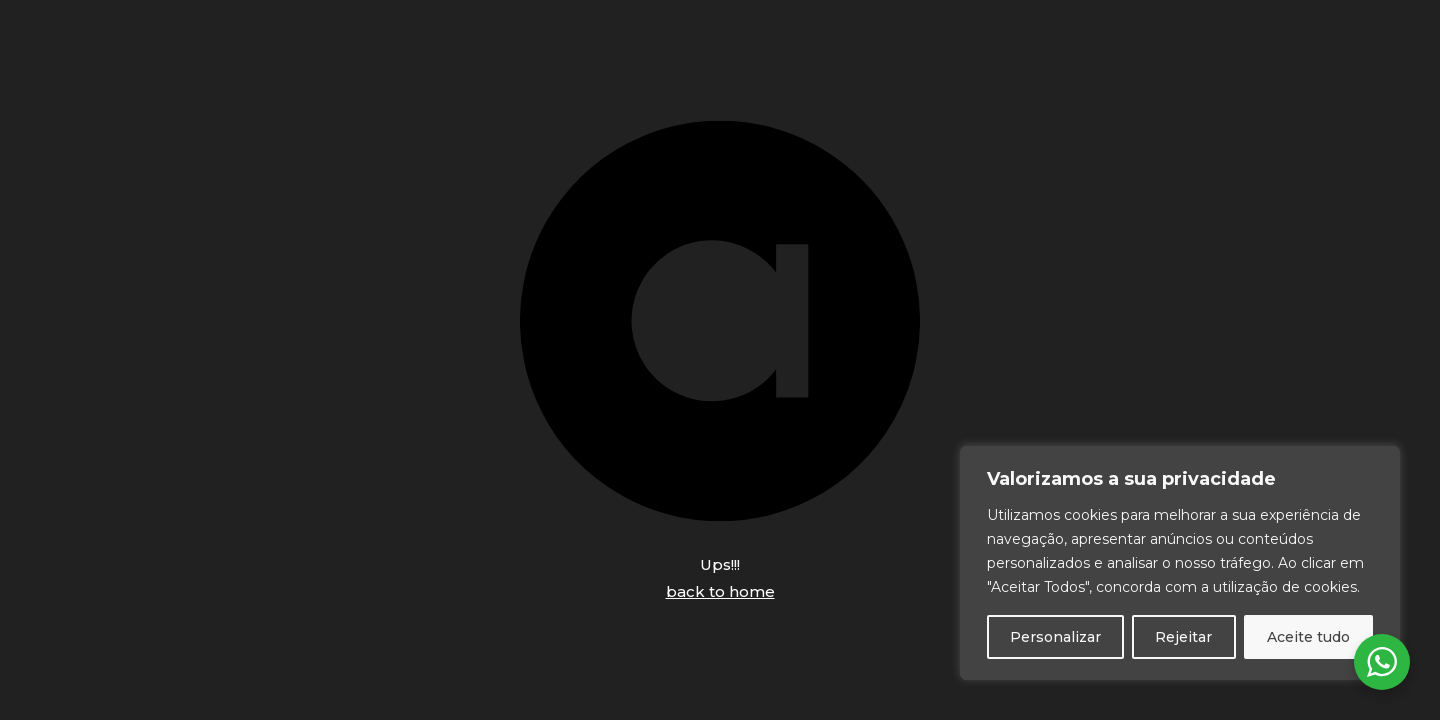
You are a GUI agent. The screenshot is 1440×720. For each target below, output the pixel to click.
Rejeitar (1183, 637)
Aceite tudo (1308, 637)
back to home (720, 591)
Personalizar (1055, 637)
